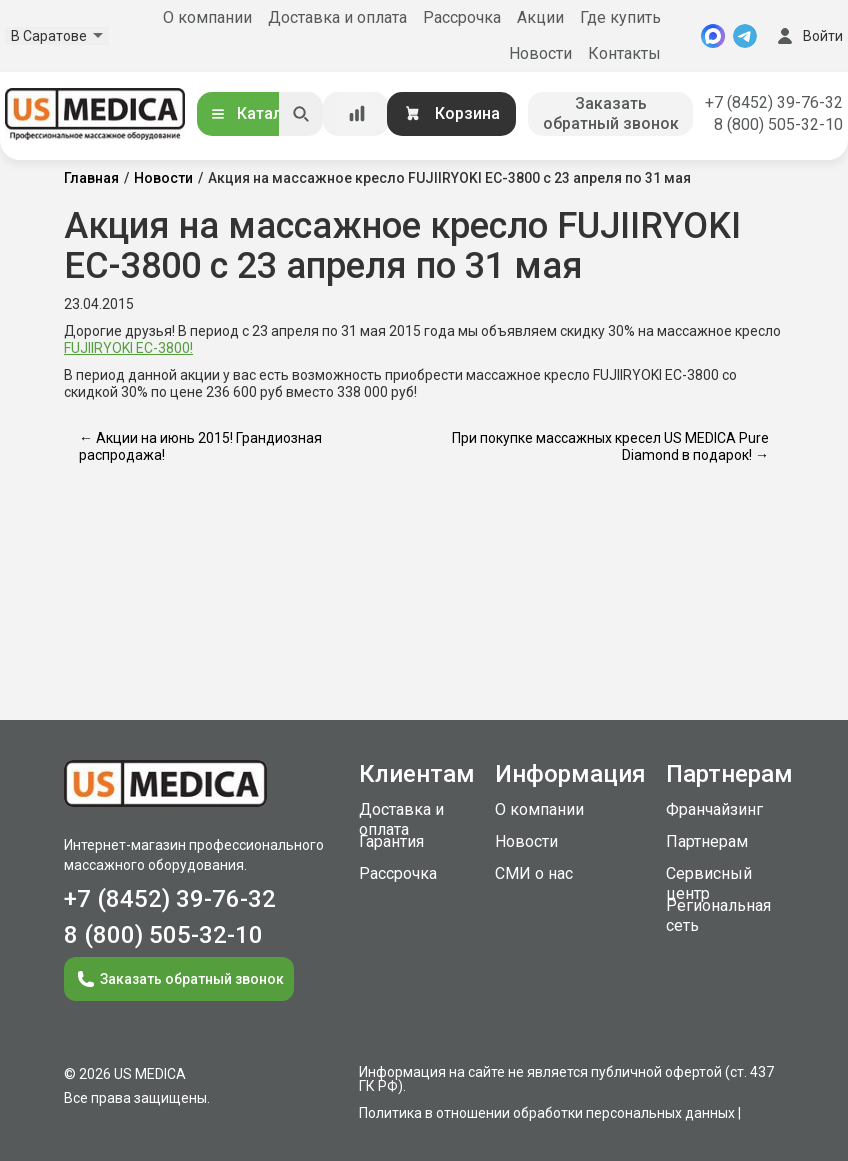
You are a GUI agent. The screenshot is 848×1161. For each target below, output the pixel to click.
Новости (540, 53)
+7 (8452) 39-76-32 (774, 102)
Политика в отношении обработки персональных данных (547, 1113)
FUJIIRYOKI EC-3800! (128, 348)
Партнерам (707, 841)
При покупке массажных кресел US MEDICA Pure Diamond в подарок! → (610, 446)
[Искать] (301, 114)
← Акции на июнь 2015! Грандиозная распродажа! (200, 446)
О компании (207, 17)
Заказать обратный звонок (611, 113)
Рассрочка (462, 17)
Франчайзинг (714, 809)
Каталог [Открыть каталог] (254, 113)
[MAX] (713, 36)
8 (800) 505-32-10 (778, 124)
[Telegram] (745, 36)
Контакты (624, 53)
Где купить (620, 17)
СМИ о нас (534, 873)
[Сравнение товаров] (357, 114)
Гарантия (391, 841)
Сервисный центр (709, 883)
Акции (540, 17)
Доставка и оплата (337, 17)
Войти (808, 36)
